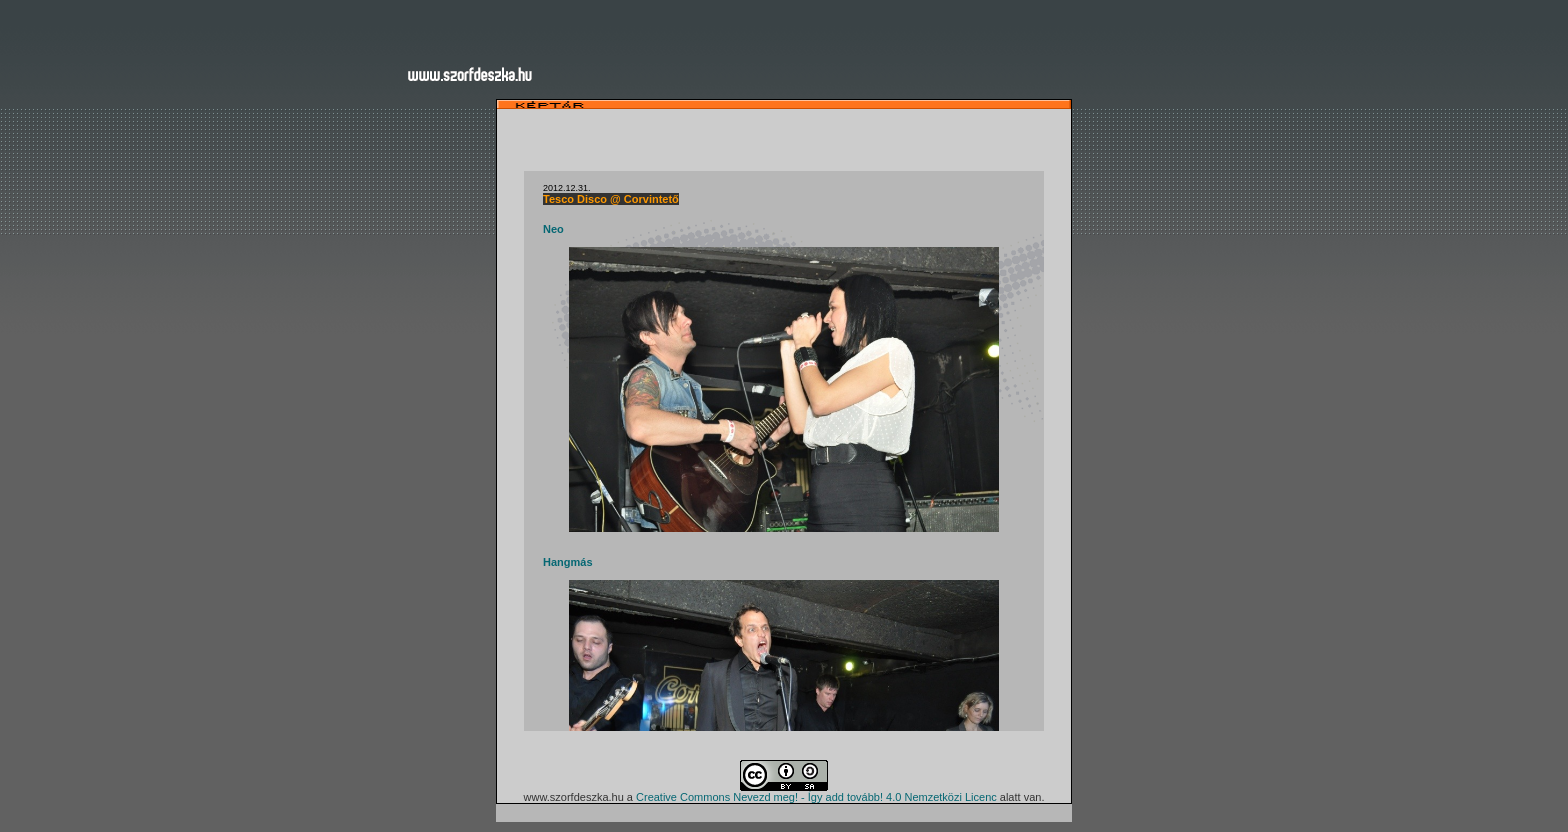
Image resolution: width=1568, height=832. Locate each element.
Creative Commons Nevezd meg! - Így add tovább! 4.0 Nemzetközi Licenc (816, 797)
